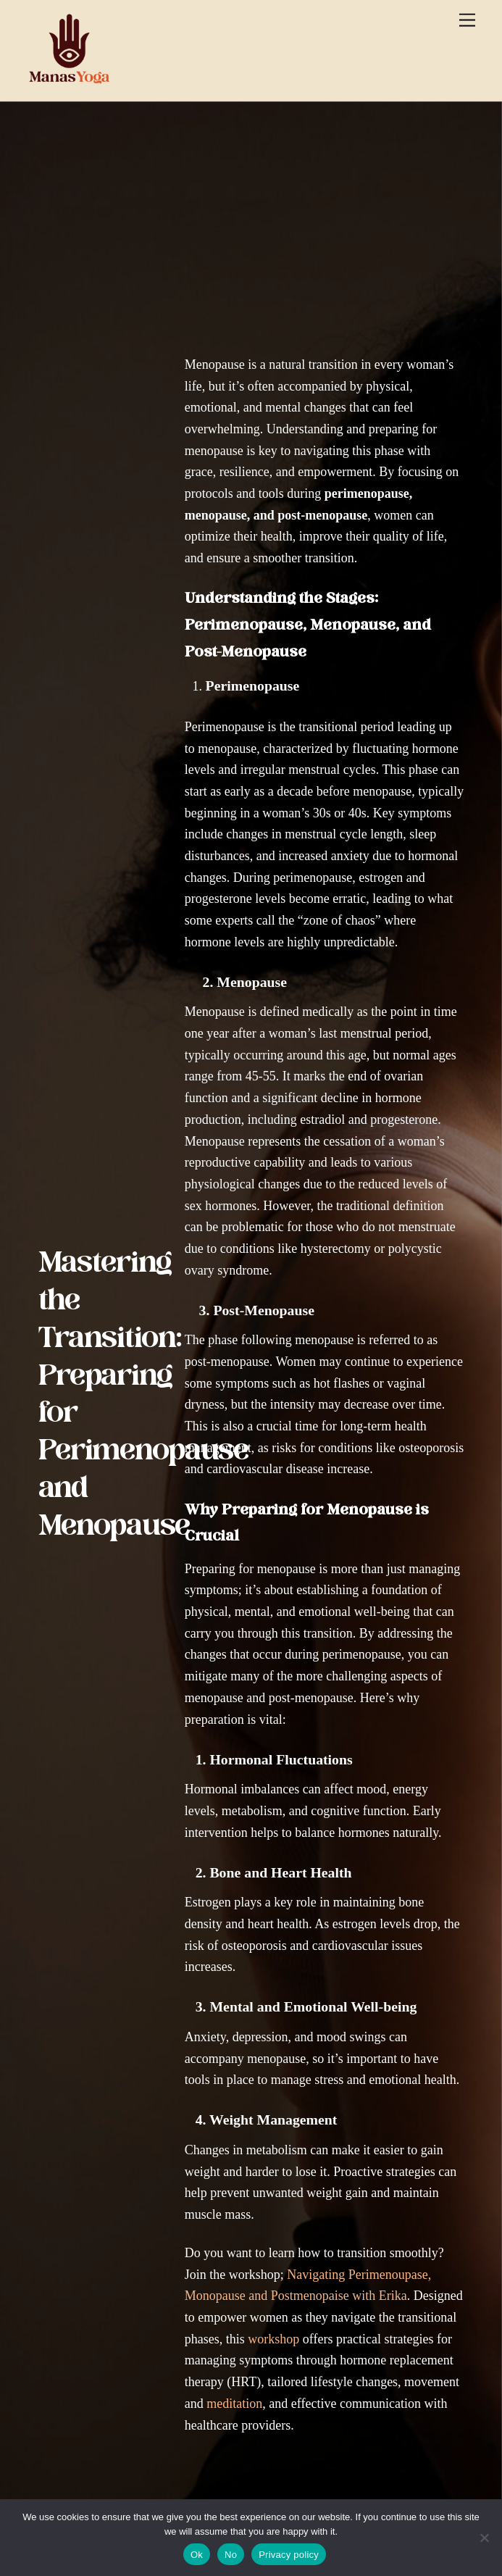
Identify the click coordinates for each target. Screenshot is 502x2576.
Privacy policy (289, 2554)
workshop (273, 2339)
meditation (234, 2403)
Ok (197, 2554)
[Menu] (467, 20)
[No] (484, 2537)
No (231, 2554)
